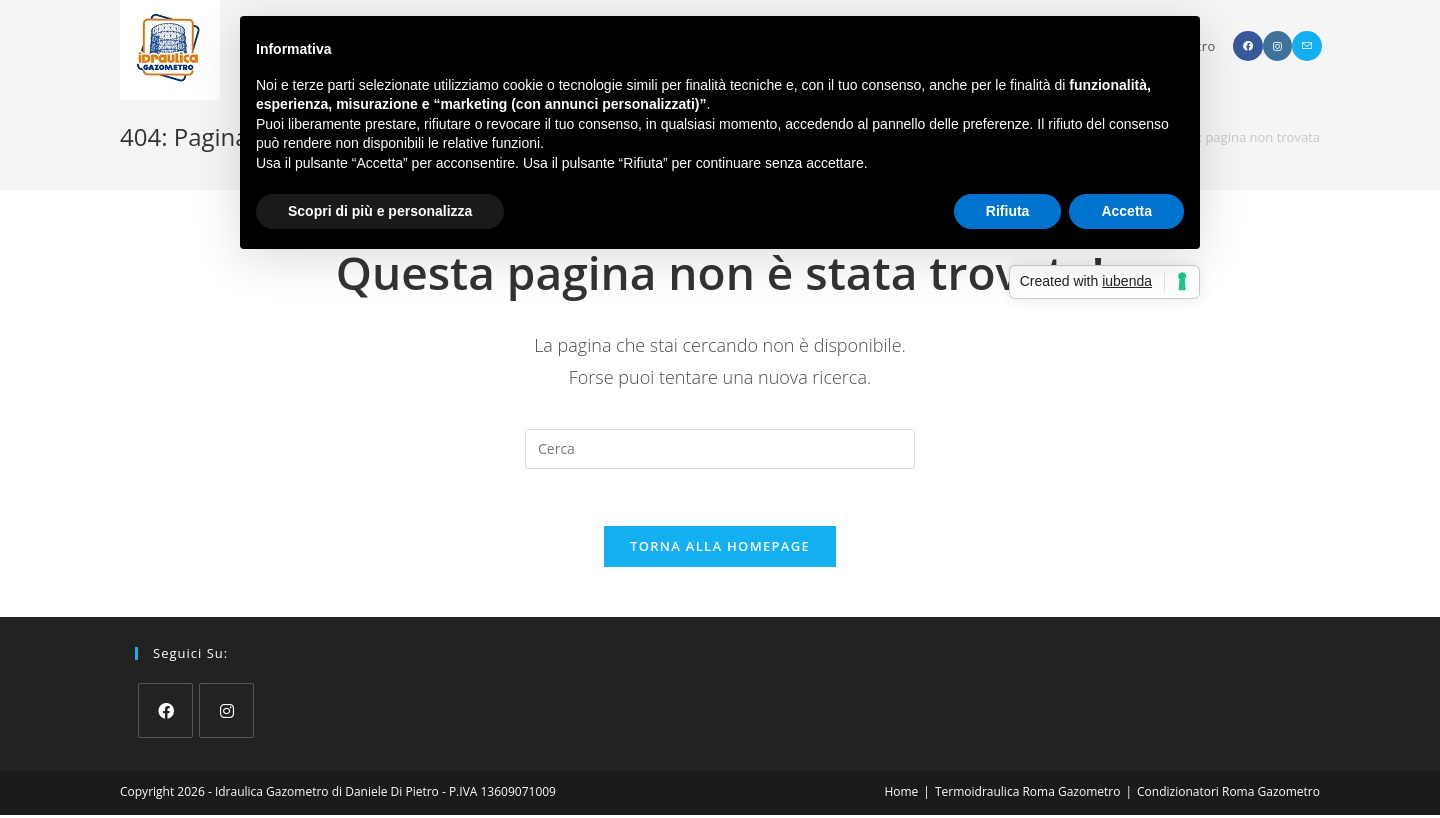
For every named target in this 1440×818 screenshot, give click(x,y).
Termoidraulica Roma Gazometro (1027, 794)
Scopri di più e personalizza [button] (380, 211)
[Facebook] (165, 713)
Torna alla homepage (720, 549)
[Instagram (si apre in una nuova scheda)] (1277, 46)
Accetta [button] (1126, 211)
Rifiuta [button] (1008, 211)
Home (901, 794)
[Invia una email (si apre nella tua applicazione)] (1307, 46)
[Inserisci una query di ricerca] (720, 449)
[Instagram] (226, 713)
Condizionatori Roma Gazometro (1228, 794)
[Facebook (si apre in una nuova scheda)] (1248, 46)
